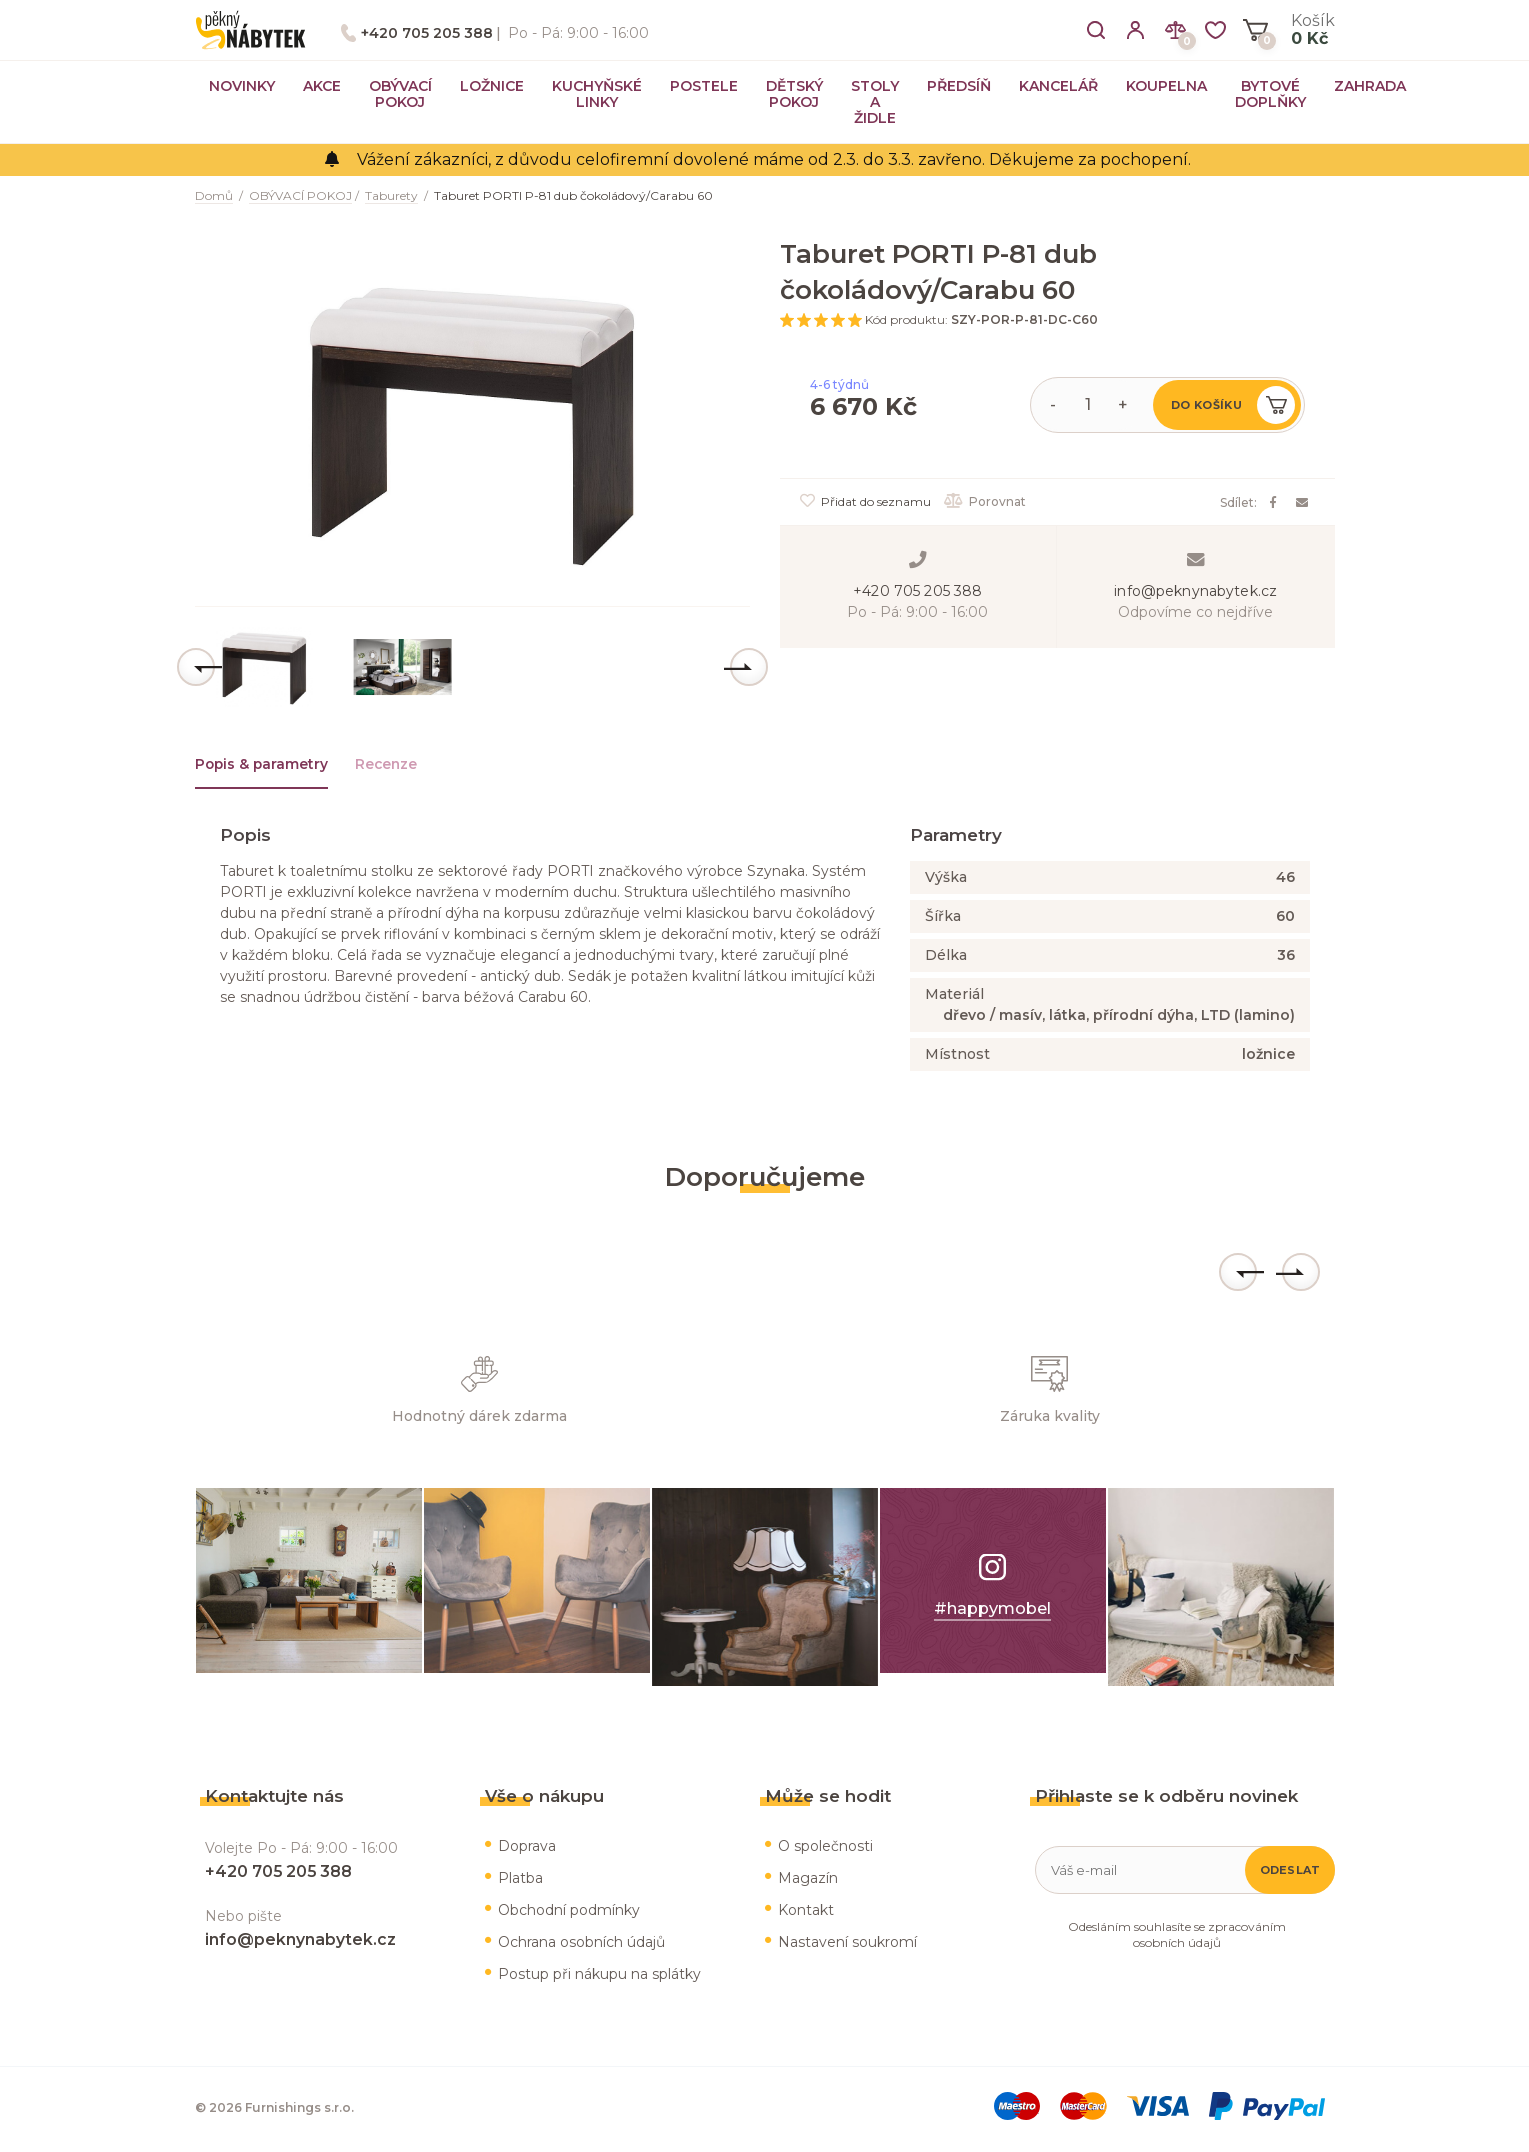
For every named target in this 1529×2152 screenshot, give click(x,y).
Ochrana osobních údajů (581, 1945)
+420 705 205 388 (427, 33)
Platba (520, 1881)
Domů (214, 195)
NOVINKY (242, 86)
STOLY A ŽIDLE (875, 102)
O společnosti (825, 1849)
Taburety (391, 195)
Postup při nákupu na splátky (599, 1977)
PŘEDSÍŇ (959, 86)
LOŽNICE (492, 86)
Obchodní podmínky (569, 1913)
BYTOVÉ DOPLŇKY (1270, 94)
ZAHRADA (1370, 86)
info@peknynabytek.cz (1195, 591)
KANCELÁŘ (1058, 86)
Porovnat (987, 501)
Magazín (808, 1881)
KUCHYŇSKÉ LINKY (597, 94)
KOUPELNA (1166, 86)
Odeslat (1290, 1873)
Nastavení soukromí (847, 1945)
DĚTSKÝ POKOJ (794, 94)
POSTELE (704, 86)
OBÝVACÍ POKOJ (400, 94)
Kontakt (806, 1913)
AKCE (322, 86)
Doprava (527, 1849)
